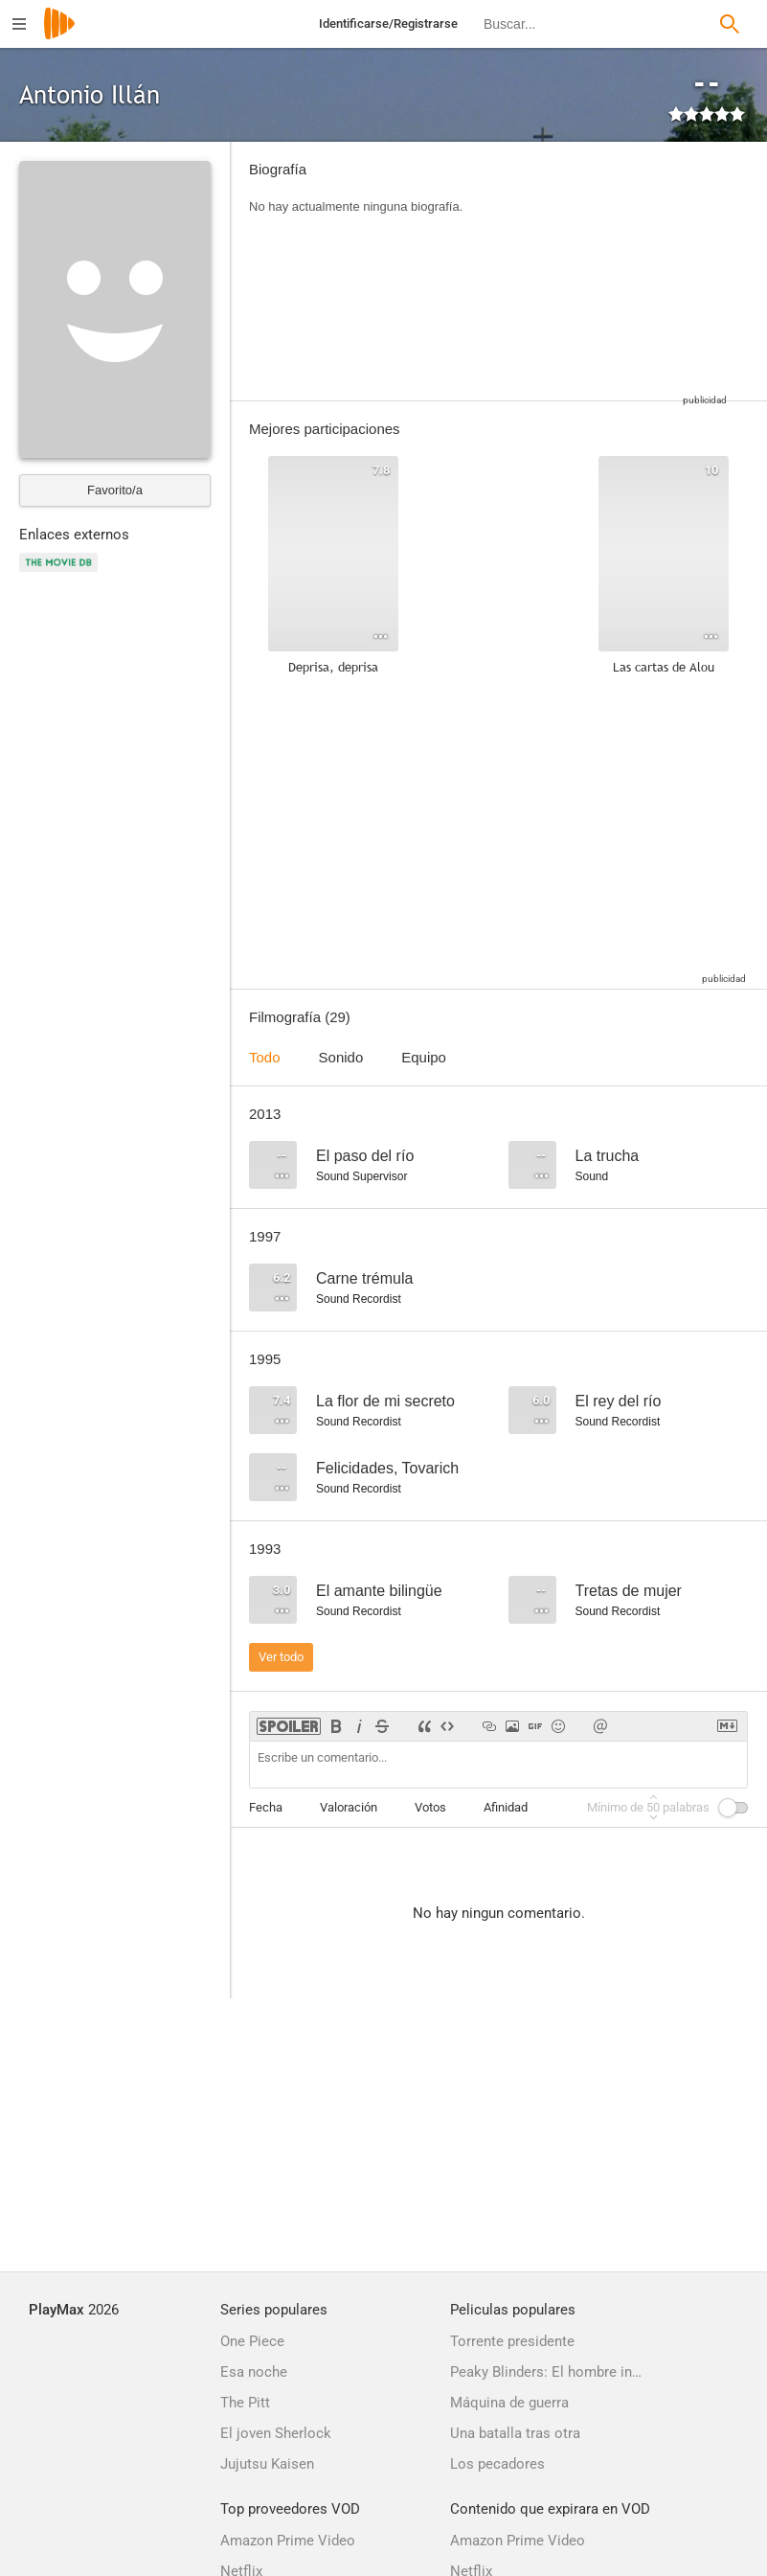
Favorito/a (115, 490)
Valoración (348, 1807)
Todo (265, 1057)
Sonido (341, 1057)
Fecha (265, 1807)
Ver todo (281, 1657)
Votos (430, 1807)
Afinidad (506, 1807)
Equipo (423, 1057)
